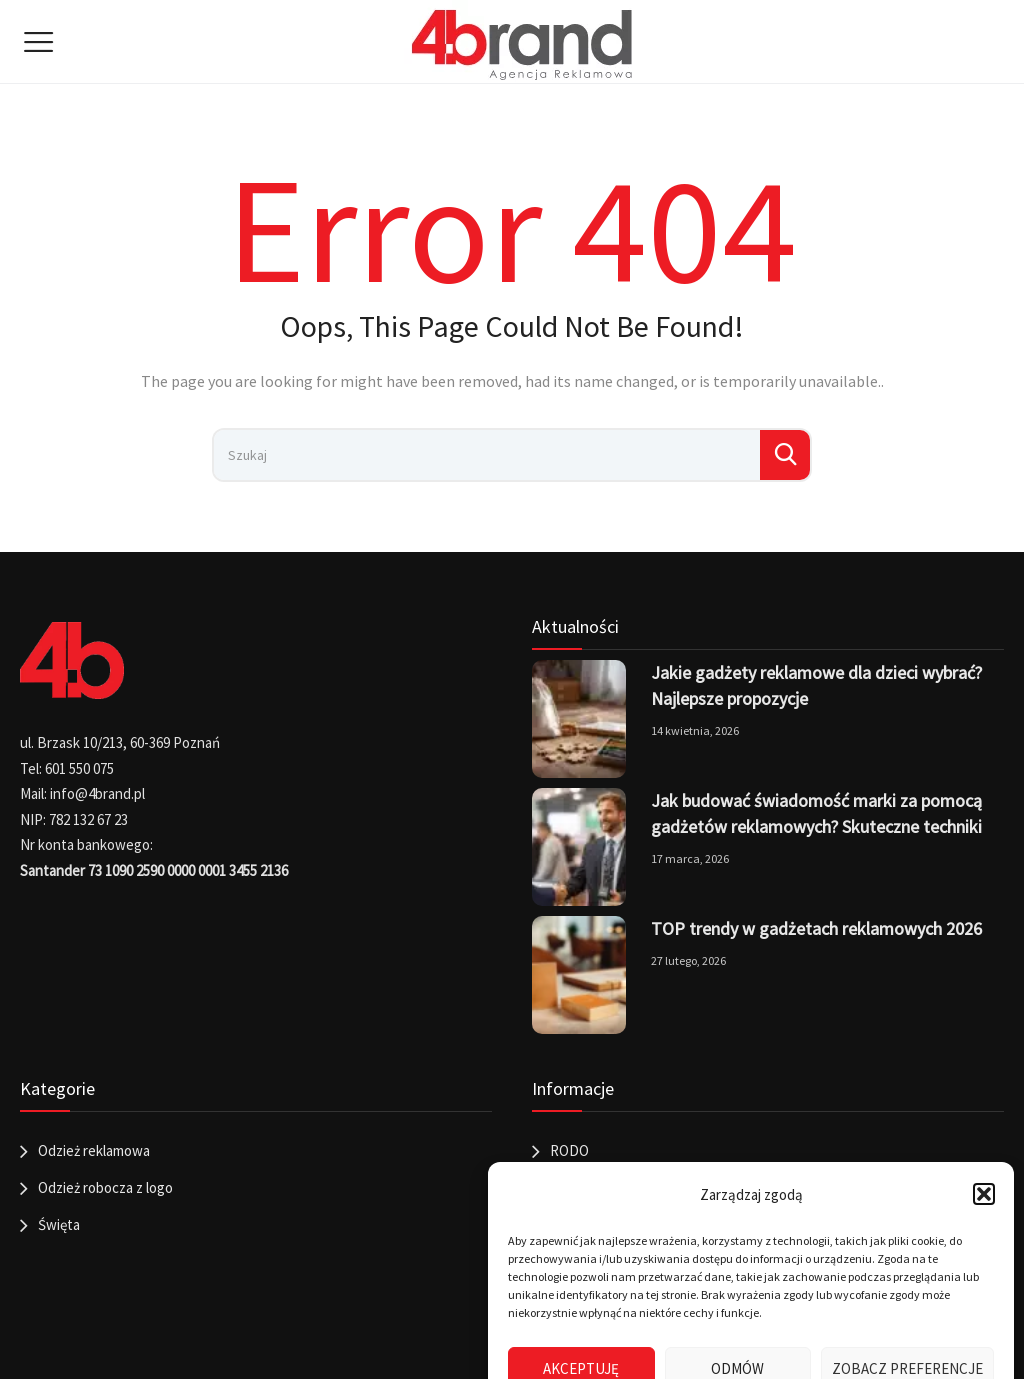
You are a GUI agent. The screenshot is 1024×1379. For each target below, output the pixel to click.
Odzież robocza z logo (105, 1187)
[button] (984, 1194)
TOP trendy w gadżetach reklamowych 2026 (816, 928)
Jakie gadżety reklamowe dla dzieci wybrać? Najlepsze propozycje (816, 685)
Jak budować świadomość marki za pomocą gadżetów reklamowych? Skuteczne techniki (816, 813)
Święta (59, 1224)
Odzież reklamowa (94, 1150)
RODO (569, 1150)
